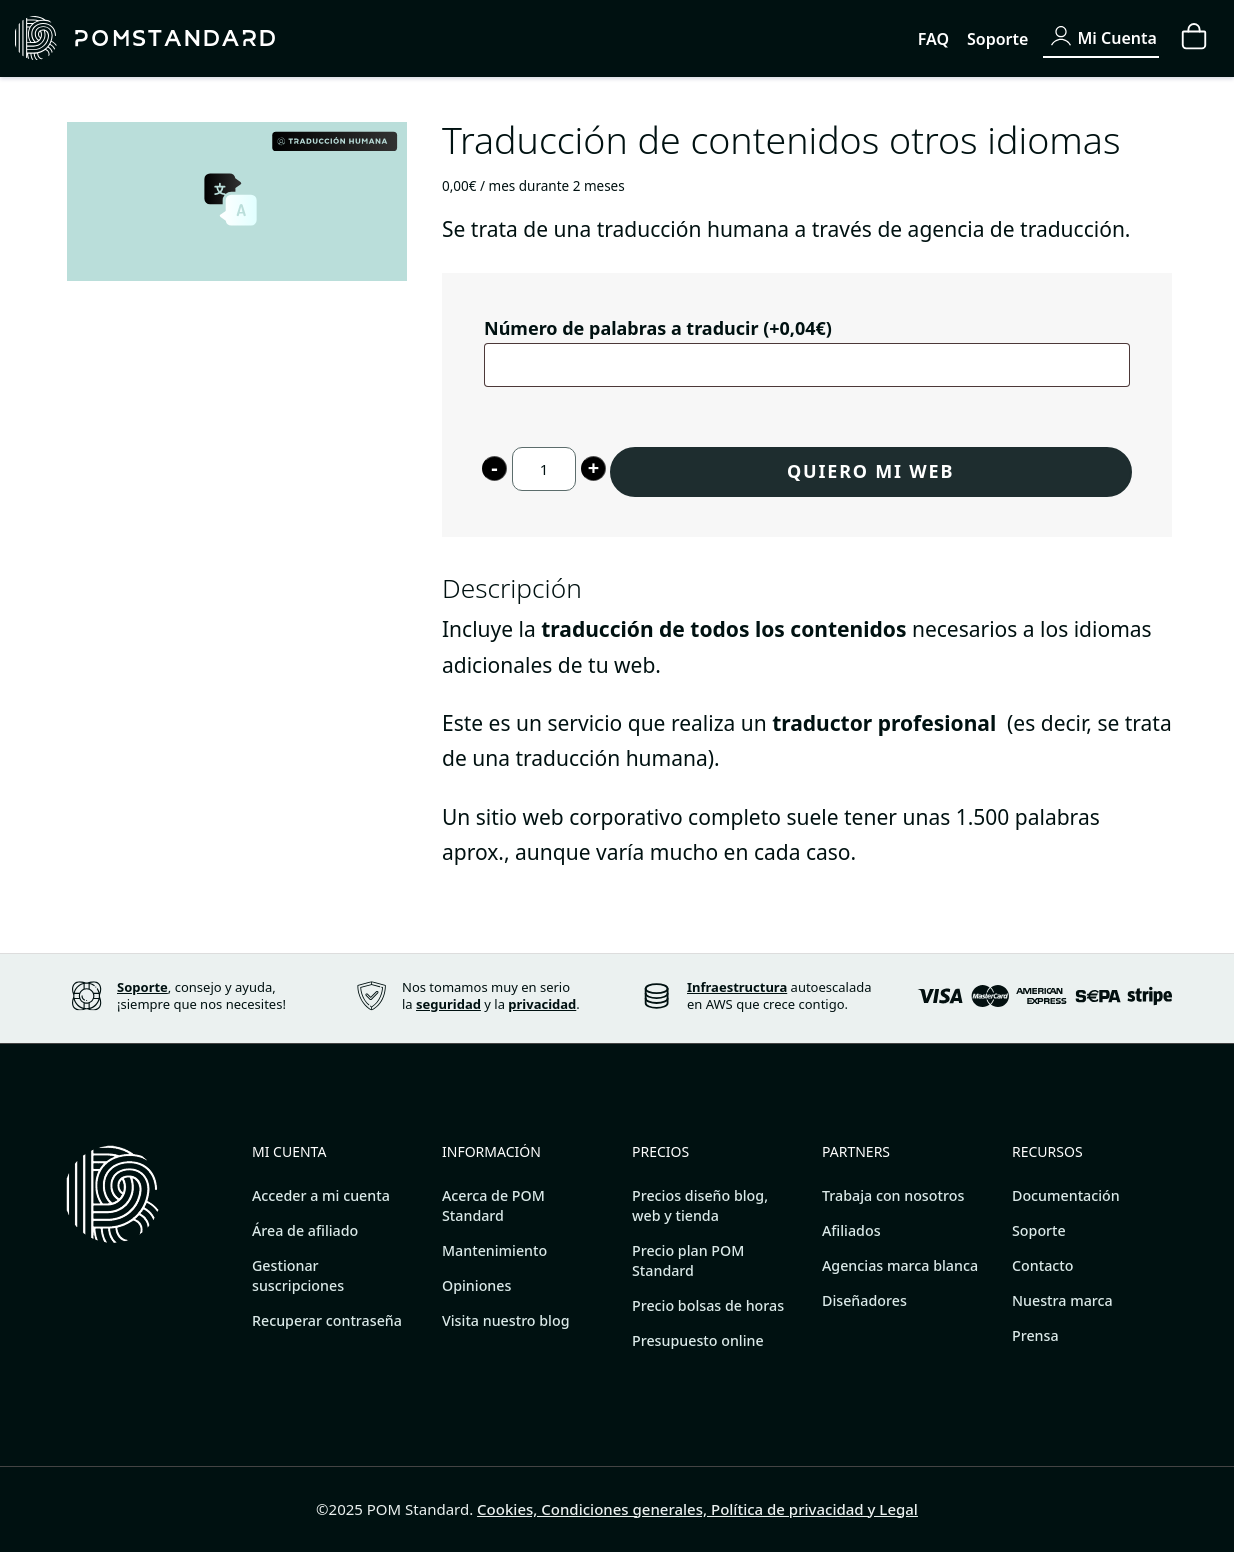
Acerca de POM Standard (493, 1205)
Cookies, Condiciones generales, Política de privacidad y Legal (697, 1509)
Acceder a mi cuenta (321, 1195)
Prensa (1035, 1335)
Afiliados (851, 1230)
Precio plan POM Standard (688, 1260)
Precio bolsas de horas (708, 1305)
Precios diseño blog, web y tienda (700, 1205)
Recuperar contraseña (327, 1320)
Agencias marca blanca (900, 1265)
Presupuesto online (698, 1340)
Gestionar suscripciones (298, 1275)
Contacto (1042, 1265)
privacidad (542, 1004)
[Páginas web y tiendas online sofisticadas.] (289, 38)
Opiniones (476, 1285)
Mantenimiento (494, 1250)
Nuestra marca (1062, 1300)
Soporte (1039, 1230)
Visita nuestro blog (506, 1320)
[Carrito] (1194, 38)
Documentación (1066, 1195)
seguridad (448, 1004)
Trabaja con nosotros (893, 1195)
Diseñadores (864, 1300)
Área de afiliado (305, 1230)
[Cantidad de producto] (544, 469)
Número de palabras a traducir (658, 327)
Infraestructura (737, 987)
